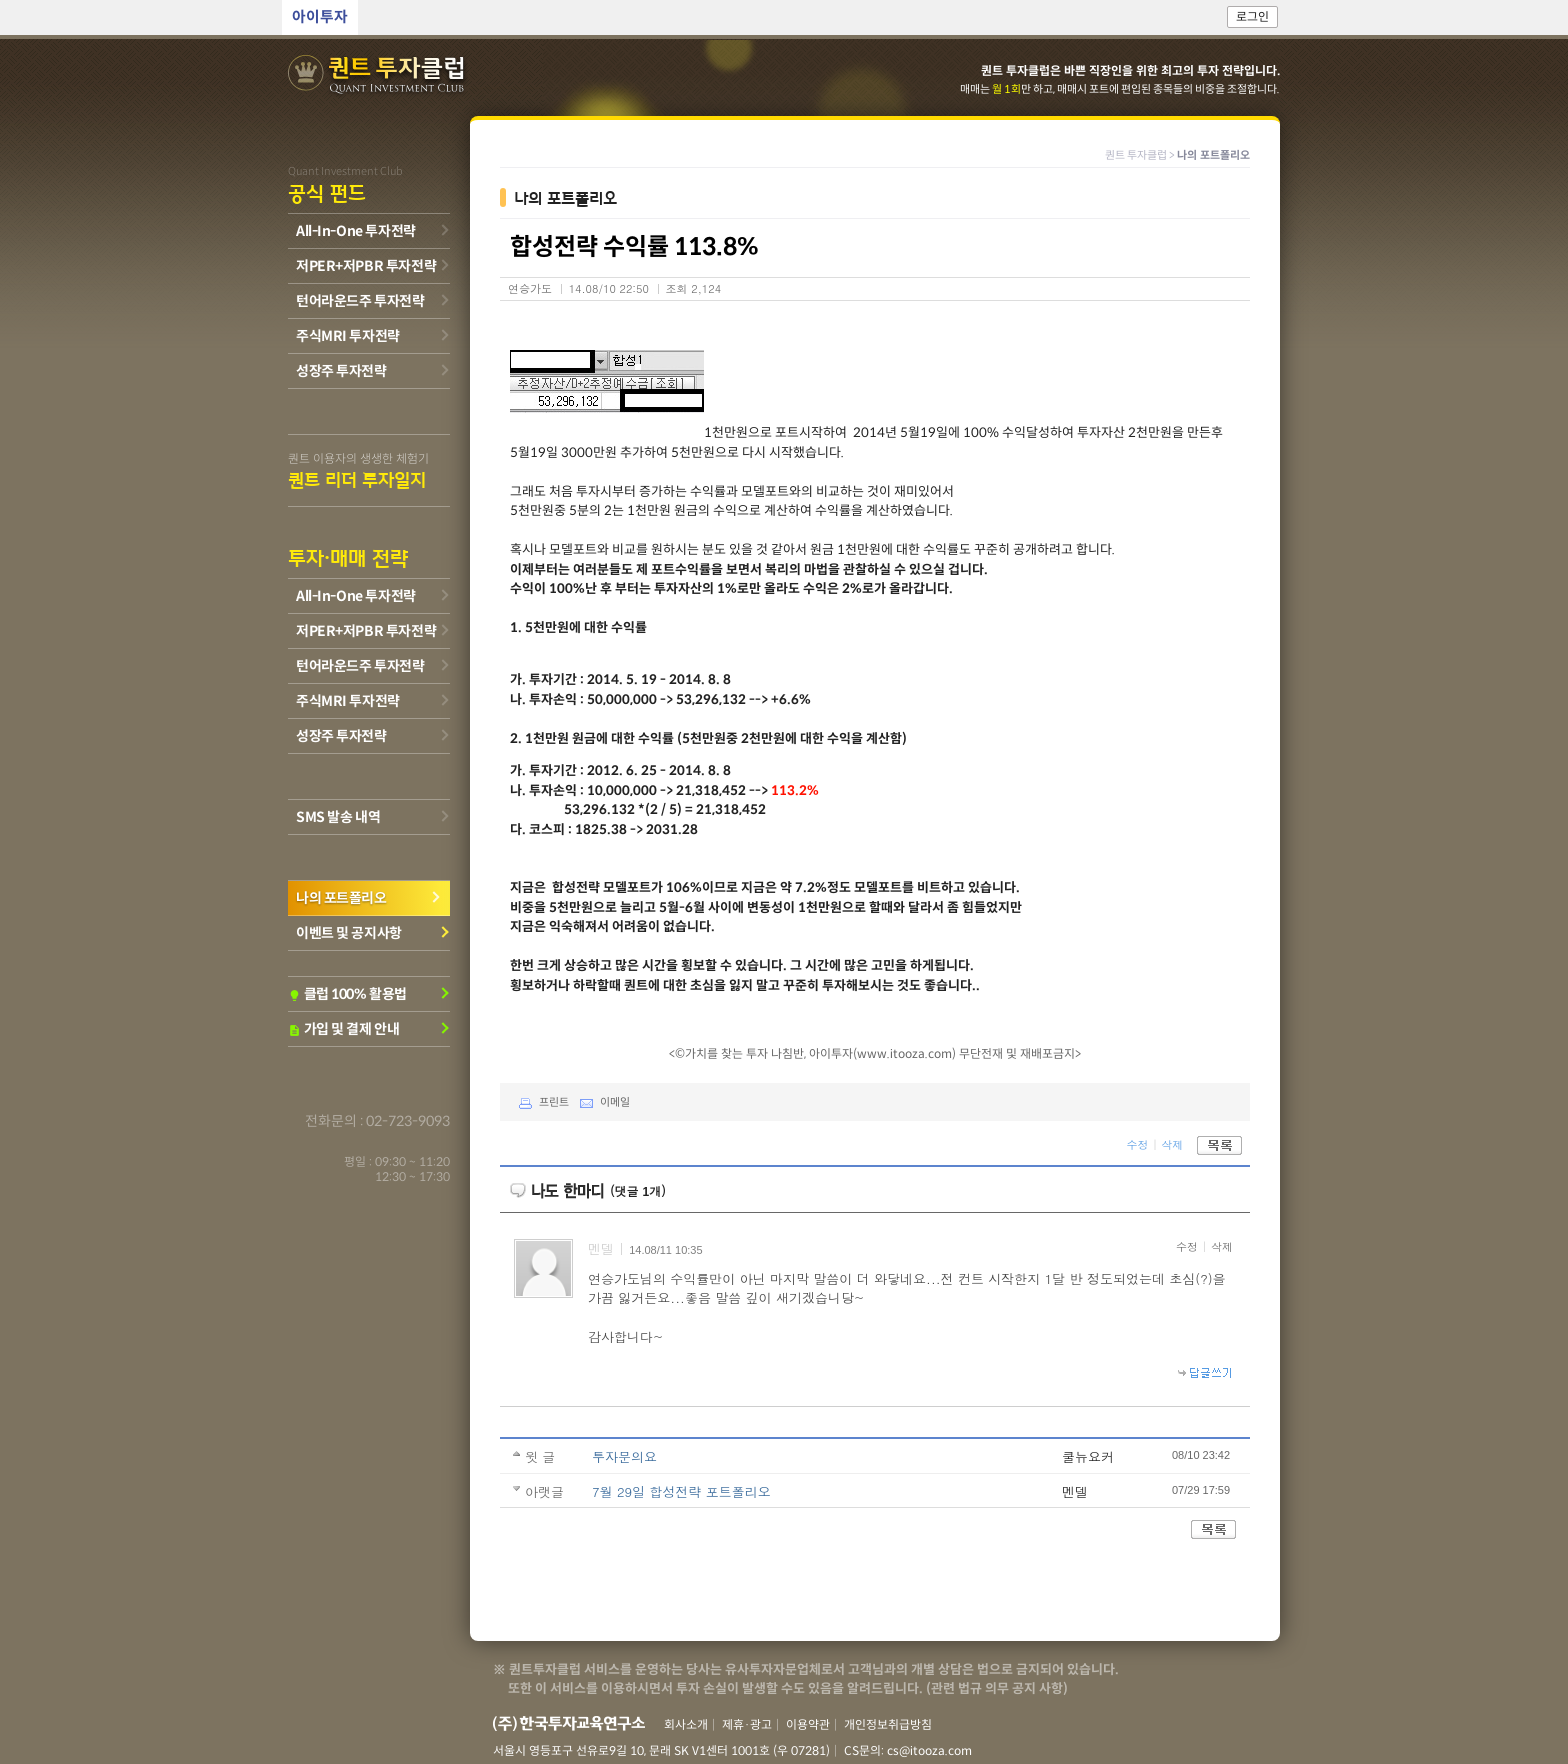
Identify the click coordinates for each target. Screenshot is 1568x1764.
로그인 (1252, 17)
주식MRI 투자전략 (348, 336)
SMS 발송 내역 (338, 817)
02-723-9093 (408, 1121)
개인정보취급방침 (888, 1724)
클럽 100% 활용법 (347, 994)
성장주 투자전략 (341, 371)
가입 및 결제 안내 (343, 1029)
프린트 (539, 1103)
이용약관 (808, 1724)
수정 (1137, 1144)
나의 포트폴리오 (341, 898)
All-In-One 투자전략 (356, 231)
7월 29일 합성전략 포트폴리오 (681, 1491)
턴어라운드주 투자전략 (360, 301)
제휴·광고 (747, 1724)
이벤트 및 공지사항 (349, 933)
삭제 (1172, 1144)
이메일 (600, 1103)
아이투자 (320, 17)
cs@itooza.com (929, 1750)
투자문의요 (624, 1456)
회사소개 (686, 1724)
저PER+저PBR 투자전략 (366, 266)
